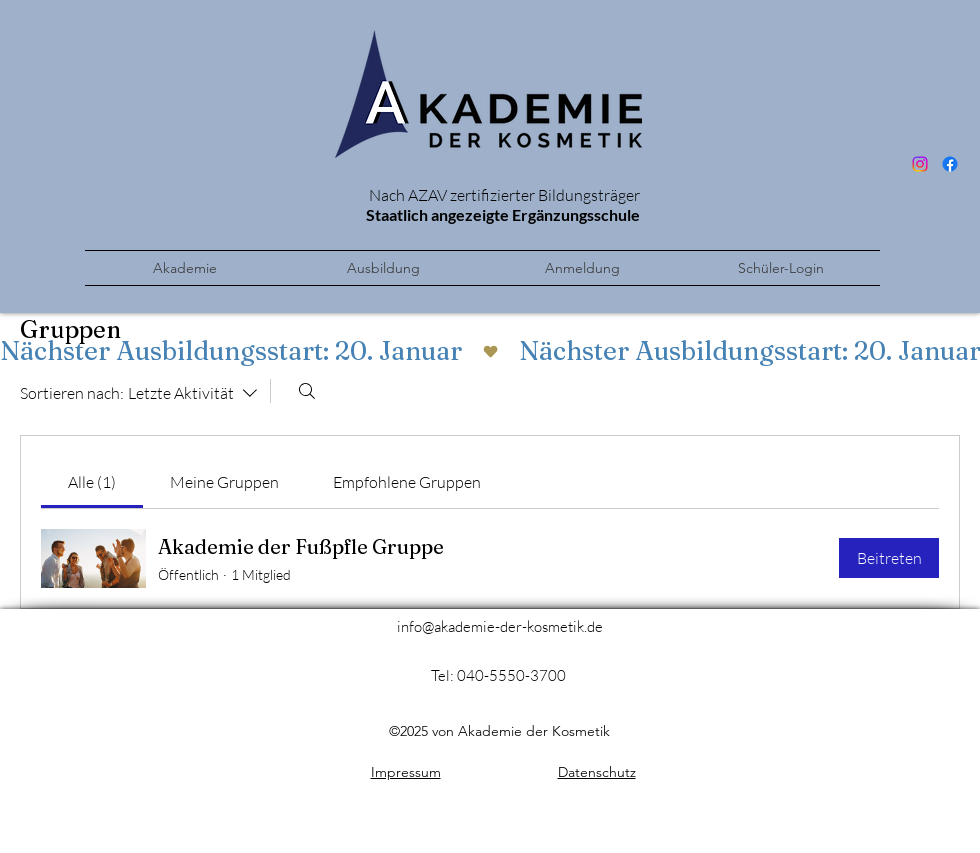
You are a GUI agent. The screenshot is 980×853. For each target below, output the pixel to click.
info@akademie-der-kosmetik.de (500, 626)
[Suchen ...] (307, 391)
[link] (92, 482)
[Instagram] (920, 164)
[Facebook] (950, 164)
